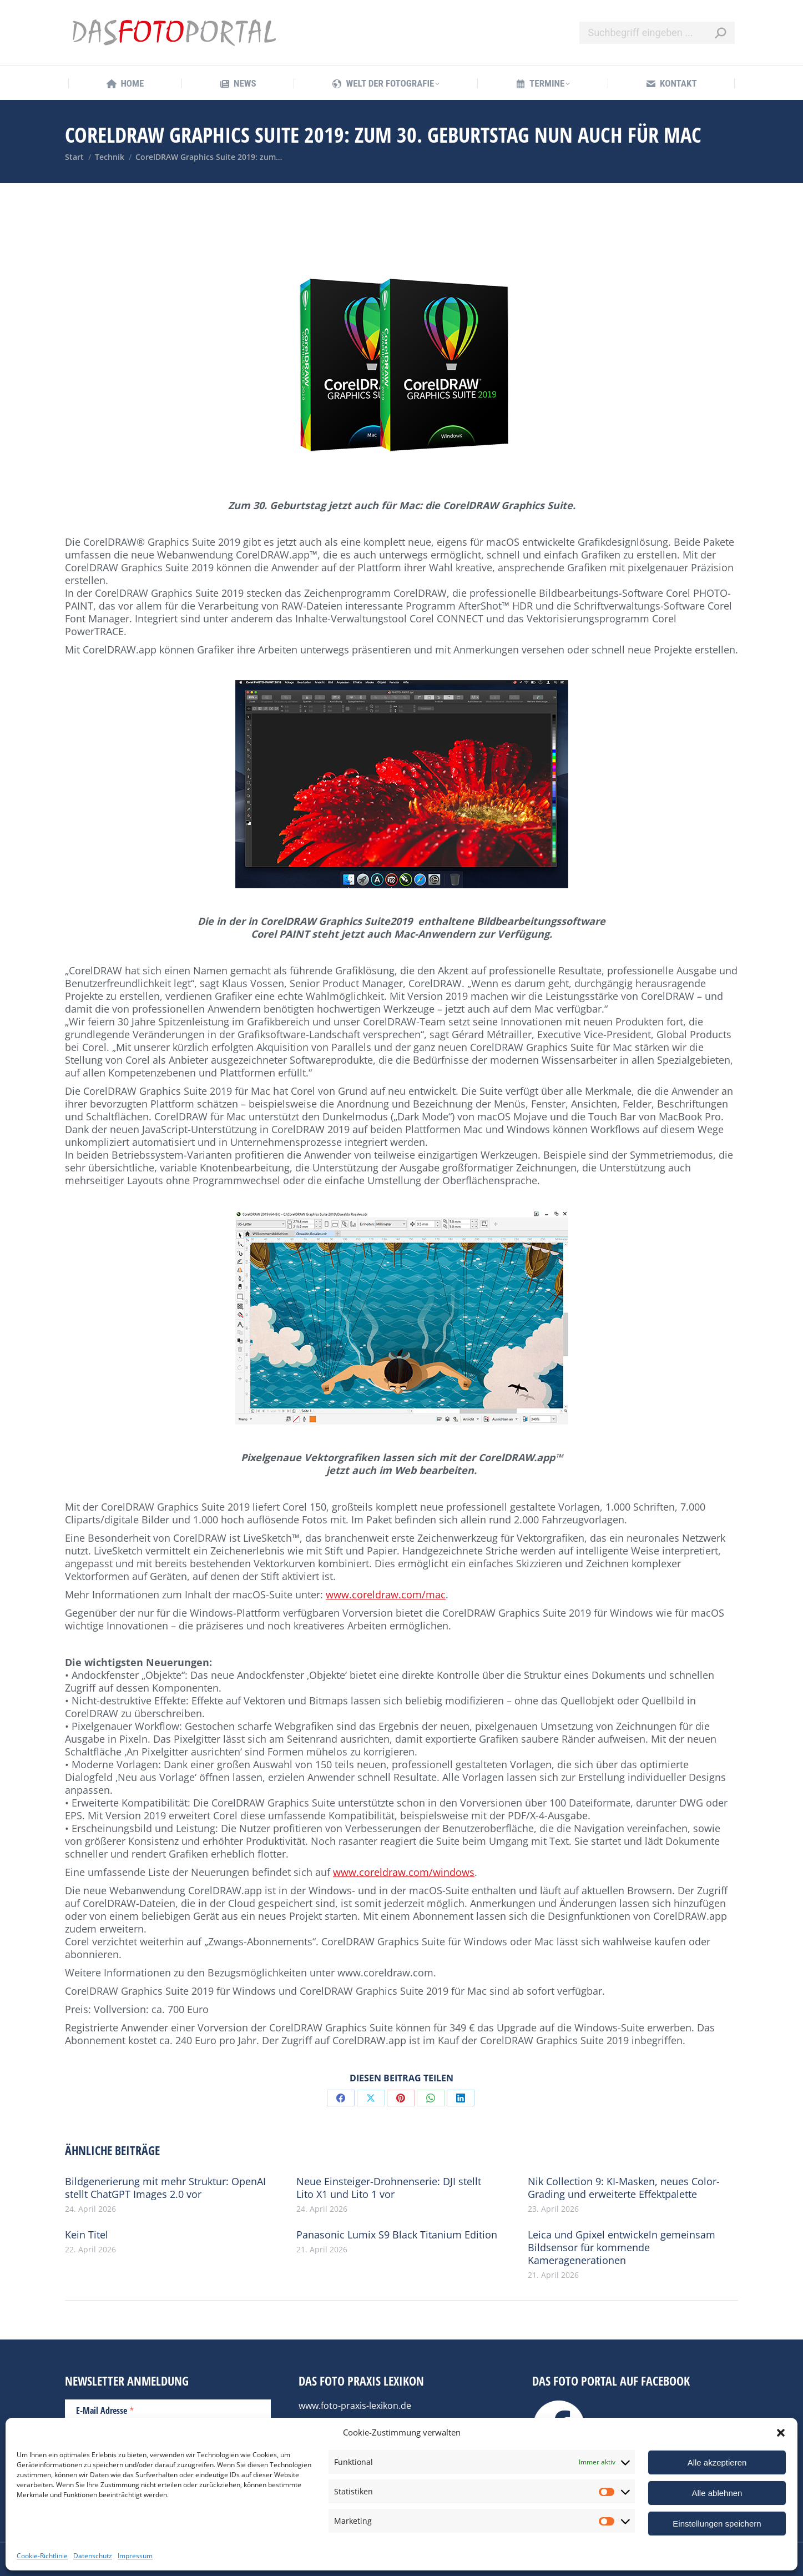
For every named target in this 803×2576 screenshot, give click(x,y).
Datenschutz (92, 2555)
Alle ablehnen (717, 2493)
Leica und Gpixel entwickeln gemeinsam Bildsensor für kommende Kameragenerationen (621, 2247)
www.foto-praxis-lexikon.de (355, 2405)
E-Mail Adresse (105, 2410)
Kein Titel (86, 2234)
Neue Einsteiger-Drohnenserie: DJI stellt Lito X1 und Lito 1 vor (388, 2188)
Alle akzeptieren (717, 2462)
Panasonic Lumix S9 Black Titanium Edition (396, 2234)
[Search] (657, 33)
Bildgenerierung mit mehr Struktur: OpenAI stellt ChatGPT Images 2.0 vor (165, 2188)
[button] (780, 2432)
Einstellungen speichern (717, 2523)
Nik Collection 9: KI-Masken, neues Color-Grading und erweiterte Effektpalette (624, 2188)
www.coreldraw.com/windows (403, 1872)
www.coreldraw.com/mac (386, 1594)
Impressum (135, 2555)
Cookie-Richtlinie (42, 2555)
